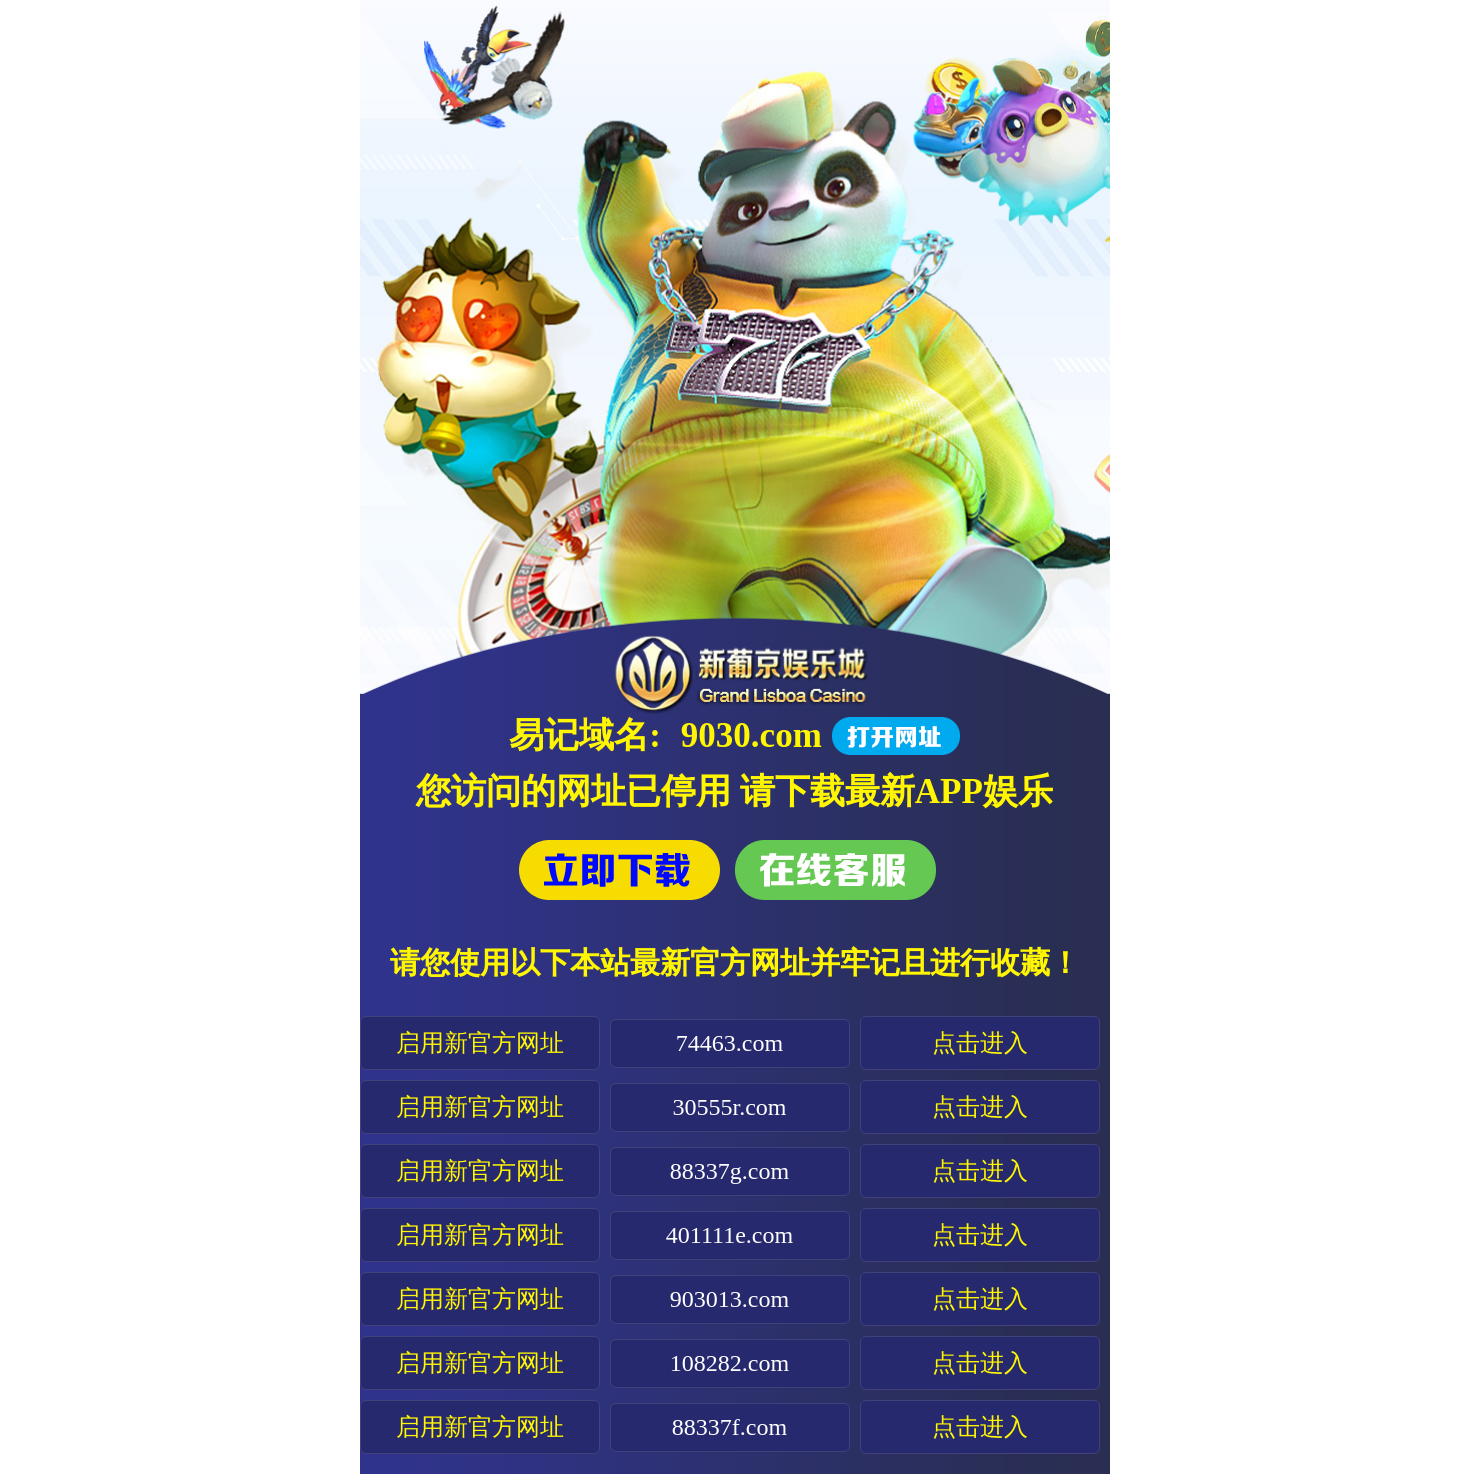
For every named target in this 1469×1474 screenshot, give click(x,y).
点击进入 (980, 1043)
